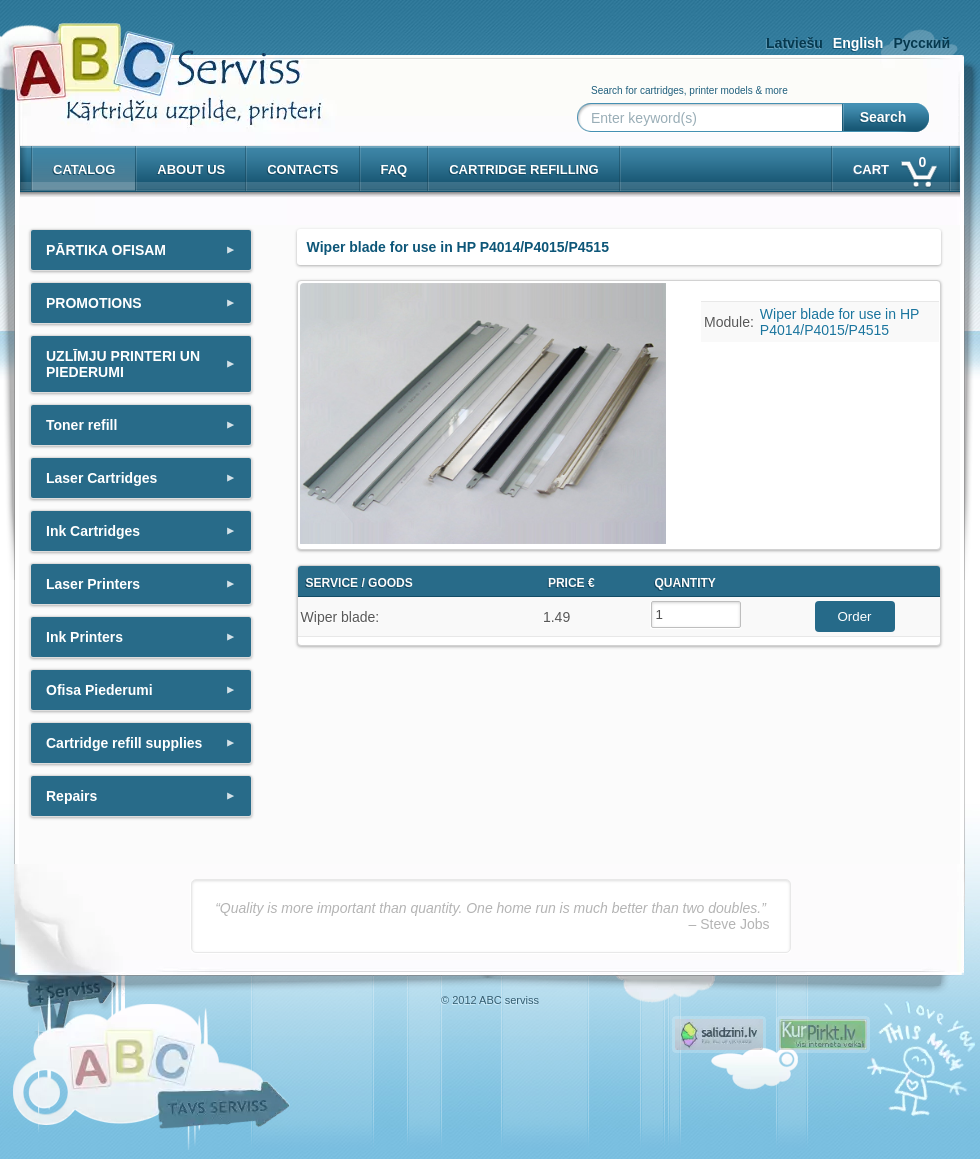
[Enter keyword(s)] (714, 118)
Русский (921, 43)
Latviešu (794, 43)
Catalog (84, 169)
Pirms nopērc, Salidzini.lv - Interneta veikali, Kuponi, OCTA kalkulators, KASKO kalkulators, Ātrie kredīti (719, 1034)
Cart (893, 165)
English (858, 43)
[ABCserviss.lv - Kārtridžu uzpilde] (149, 60)
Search (883, 117)
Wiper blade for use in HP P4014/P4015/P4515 (839, 322)
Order (854, 616)
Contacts (302, 169)
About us (191, 169)
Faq (394, 169)
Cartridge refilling (524, 169)
